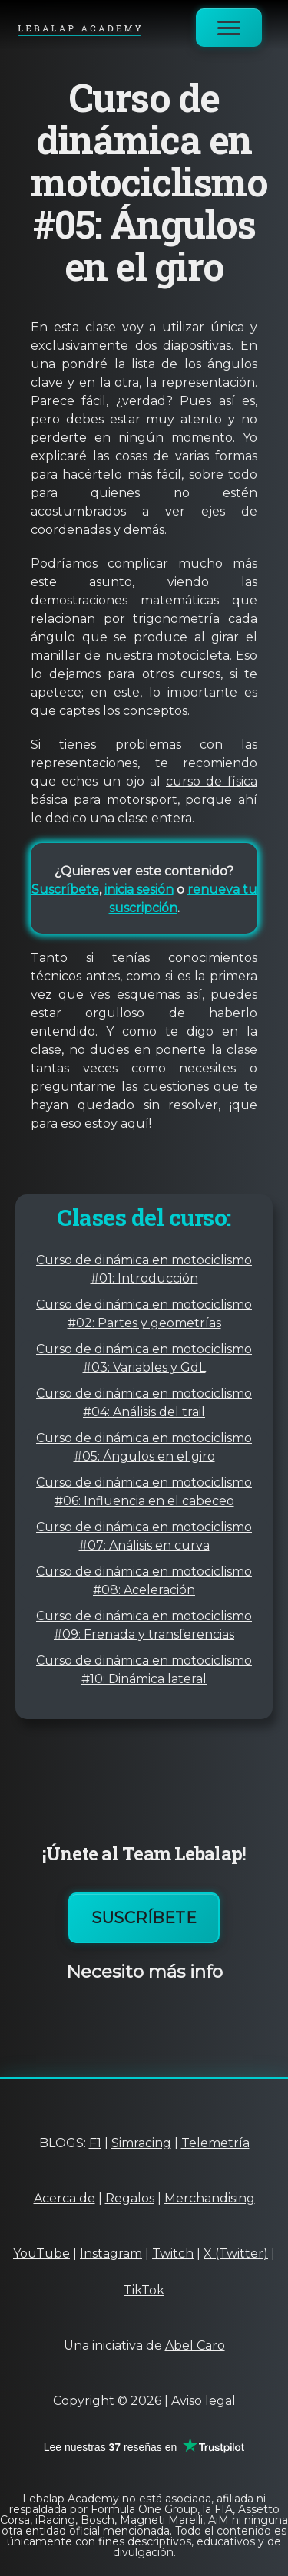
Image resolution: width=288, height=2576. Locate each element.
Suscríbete (65, 889)
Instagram (111, 2253)
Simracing (141, 2143)
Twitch (173, 2253)
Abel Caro (195, 2345)
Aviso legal (203, 2400)
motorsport (139, 799)
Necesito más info (144, 1971)
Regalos (129, 2198)
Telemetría (215, 2143)
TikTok (144, 2290)
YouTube (41, 2253)
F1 (95, 2143)
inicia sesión (139, 889)
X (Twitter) (236, 2253)
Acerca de (64, 2198)
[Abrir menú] (229, 27)
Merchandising (209, 2198)
